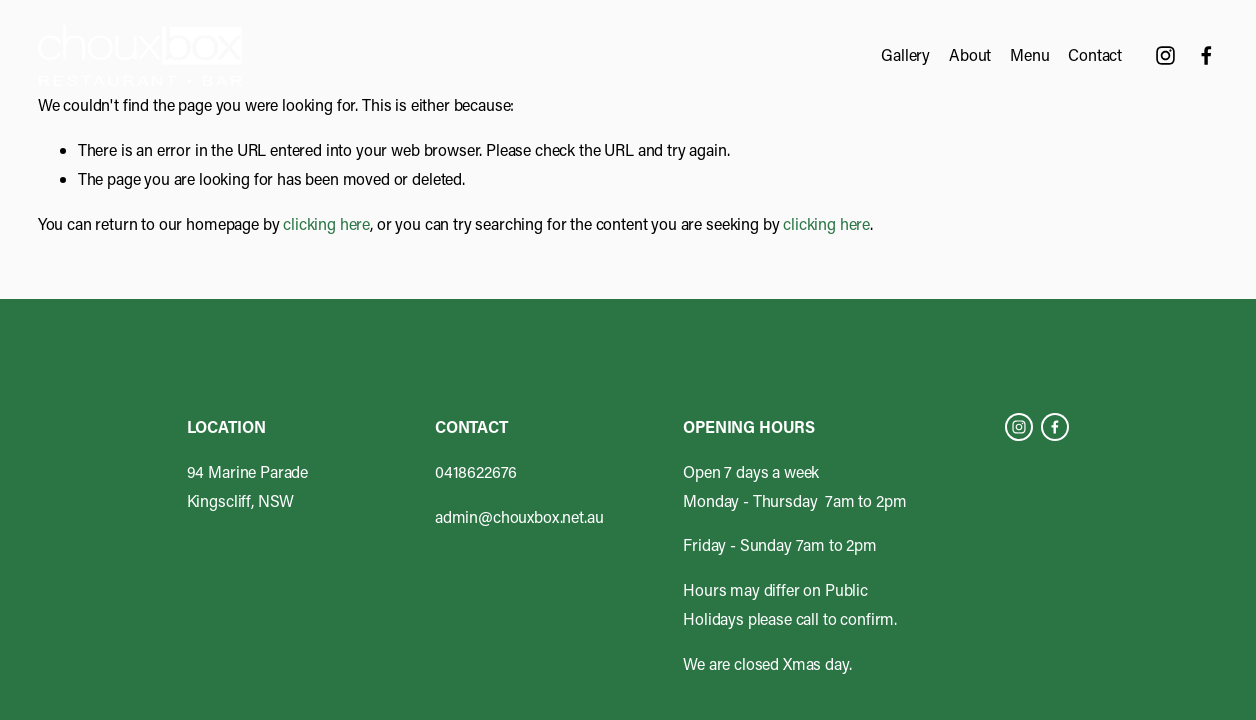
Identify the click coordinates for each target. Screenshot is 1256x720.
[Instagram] (1165, 55)
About (970, 54)
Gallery (905, 54)
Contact (1095, 54)
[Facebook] (1206, 55)
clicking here (326, 223)
